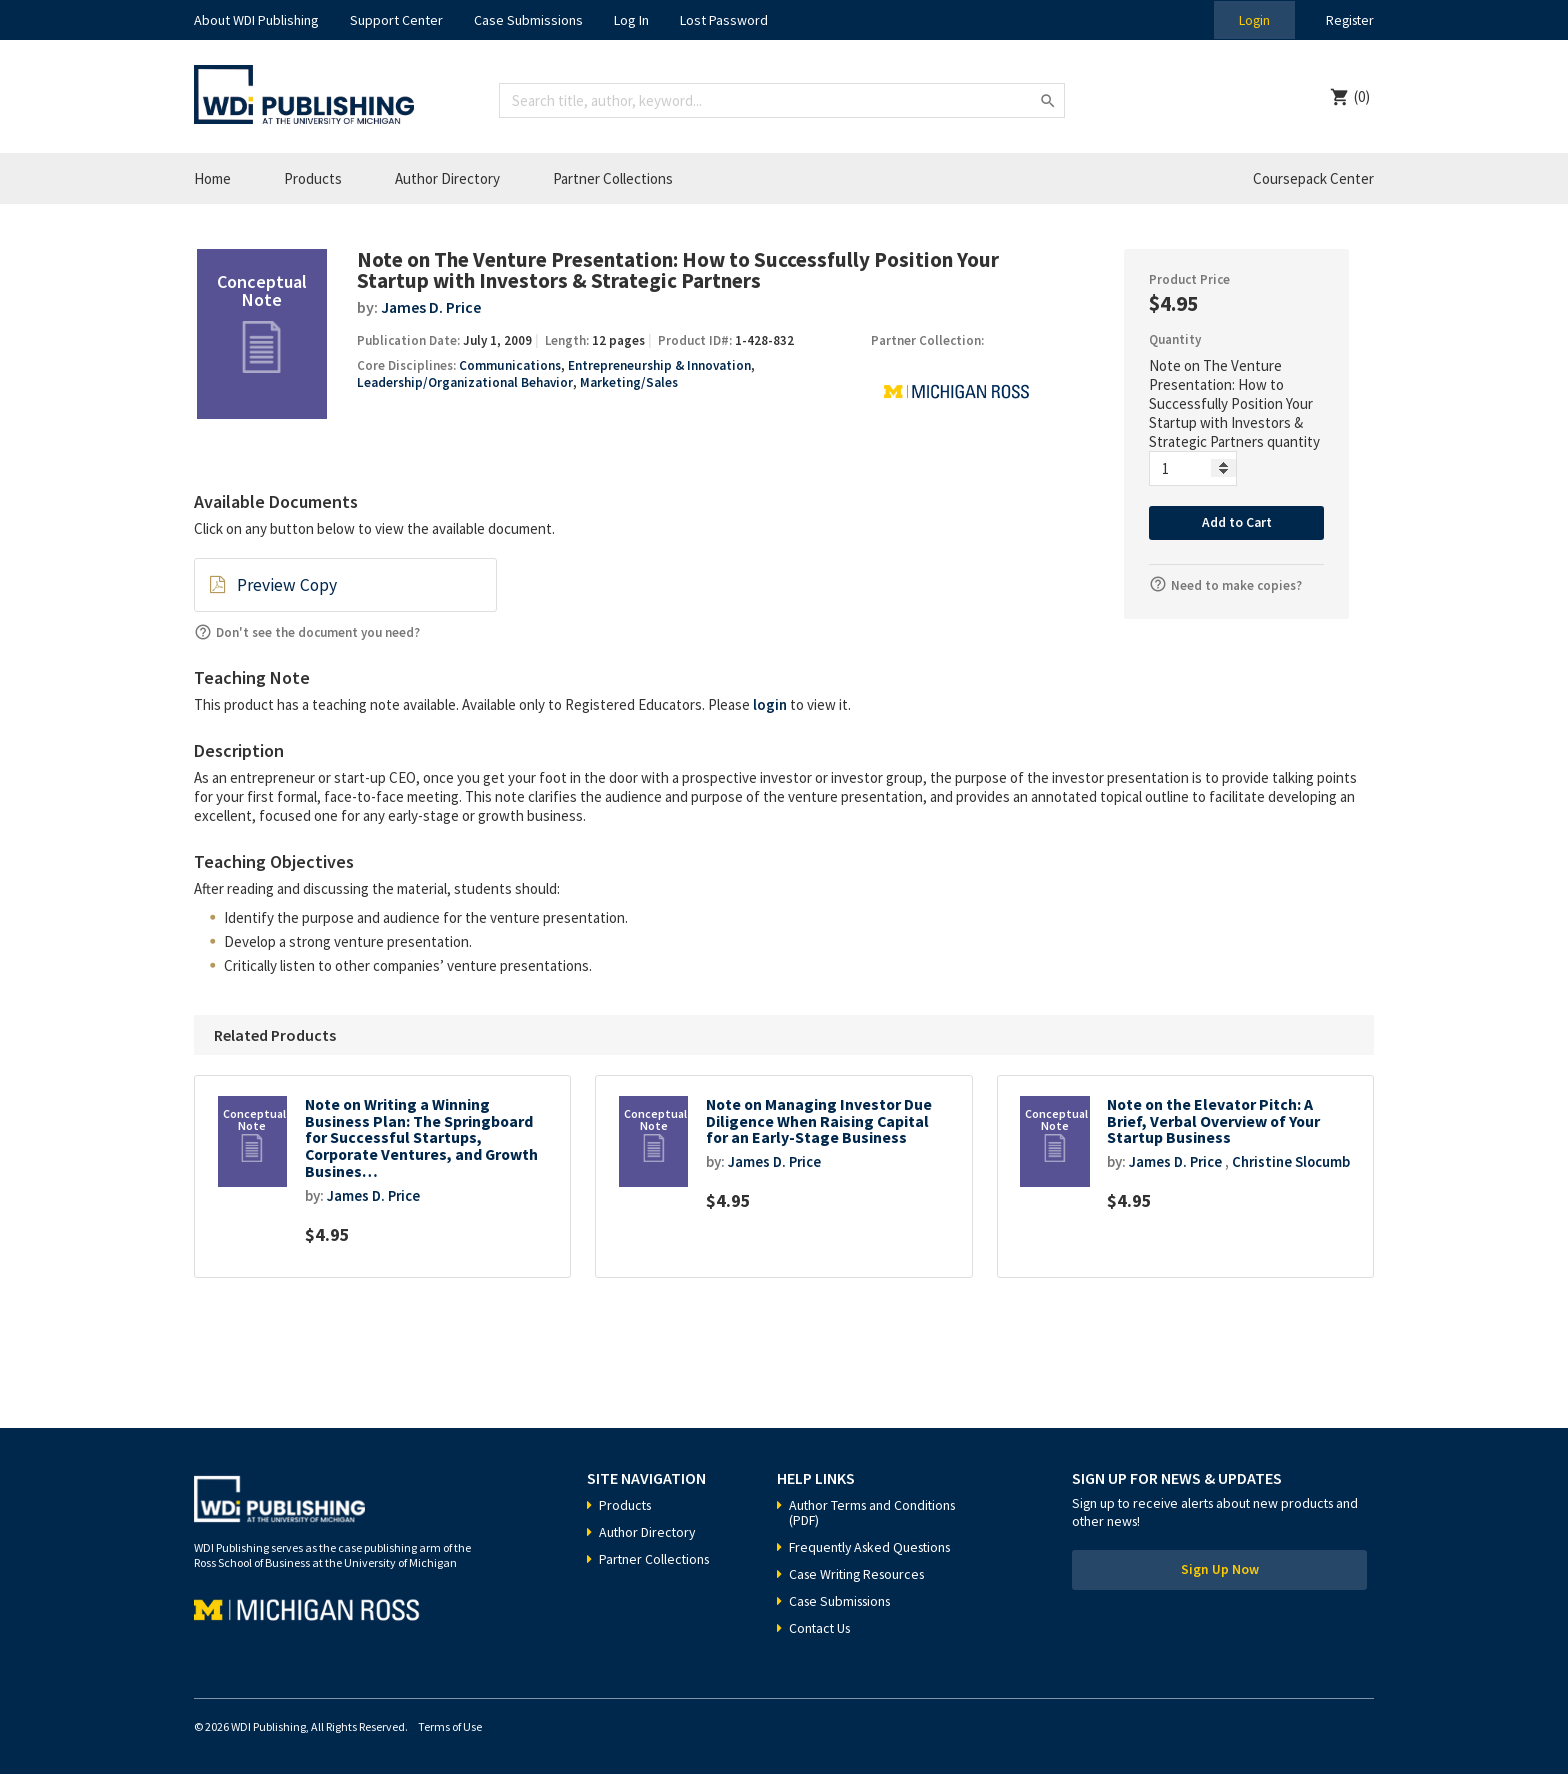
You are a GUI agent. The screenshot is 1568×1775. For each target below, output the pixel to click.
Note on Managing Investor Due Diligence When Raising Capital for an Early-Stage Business (821, 1121)
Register (1348, 20)
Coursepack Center (1313, 178)
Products (313, 178)
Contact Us (821, 1629)
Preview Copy (285, 585)
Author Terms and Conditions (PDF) (875, 1513)
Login (1250, 20)
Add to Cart (1236, 523)
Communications (510, 365)
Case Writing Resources (860, 1575)
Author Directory (447, 178)
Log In (631, 20)
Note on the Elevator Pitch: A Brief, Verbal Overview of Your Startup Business (1214, 1121)
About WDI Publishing (256, 20)
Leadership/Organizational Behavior (464, 382)
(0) (1362, 96)
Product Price (1189, 279)
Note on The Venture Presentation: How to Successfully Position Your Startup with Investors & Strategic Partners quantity (1234, 403)
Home (212, 178)
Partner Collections (613, 178)
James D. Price (431, 307)
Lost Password (724, 20)
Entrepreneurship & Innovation (659, 365)
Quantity (1175, 339)
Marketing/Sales (628, 382)
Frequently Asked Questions (874, 1548)
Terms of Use (450, 1727)
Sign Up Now (1220, 1572)
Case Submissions (528, 20)
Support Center (396, 20)
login (770, 703)
